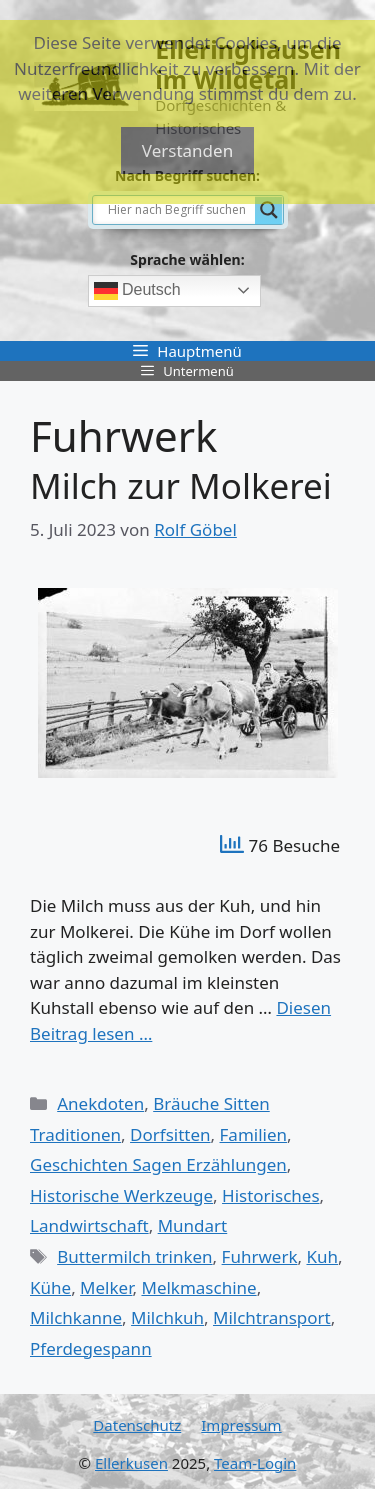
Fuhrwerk (260, 1256)
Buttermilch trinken (134, 1256)
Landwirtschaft (89, 1225)
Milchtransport (272, 1317)
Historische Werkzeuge (121, 1195)
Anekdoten (100, 1103)
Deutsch (137, 291)
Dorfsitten (170, 1134)
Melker (106, 1287)
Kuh (322, 1256)
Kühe (50, 1287)
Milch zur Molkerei (181, 485)
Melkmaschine (198, 1287)
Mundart (193, 1225)
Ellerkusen (131, 1463)
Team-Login (255, 1463)
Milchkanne (76, 1317)
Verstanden (187, 150)
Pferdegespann (91, 1348)
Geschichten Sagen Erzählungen (158, 1164)
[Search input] (179, 210)
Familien (254, 1134)
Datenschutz (137, 1425)
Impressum (241, 1425)
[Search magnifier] (269, 210)
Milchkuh (167, 1317)
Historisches (271, 1195)
